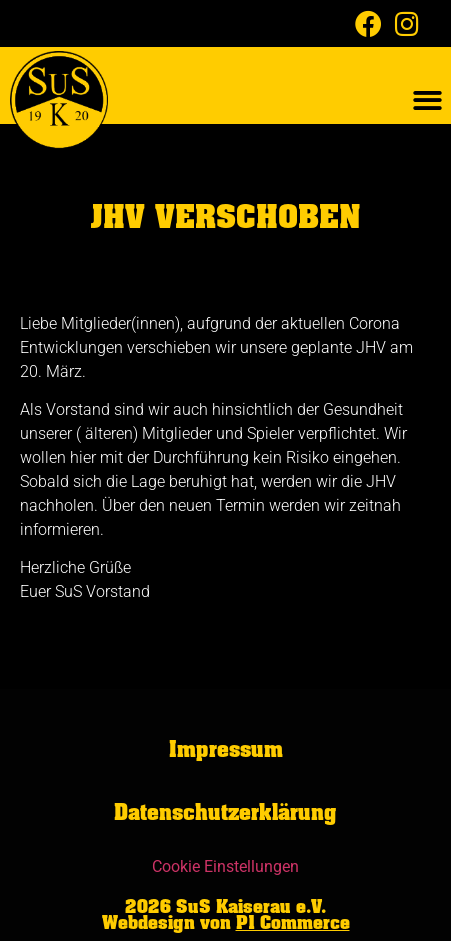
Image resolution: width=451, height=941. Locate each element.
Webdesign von (226, 923)
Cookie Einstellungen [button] (225, 866)
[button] (427, 100)
